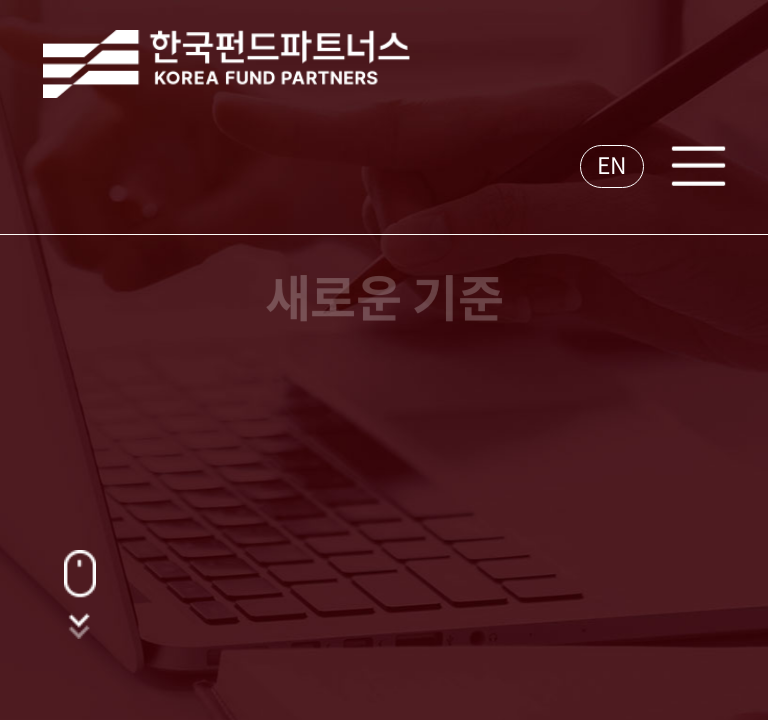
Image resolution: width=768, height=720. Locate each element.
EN (612, 166)
